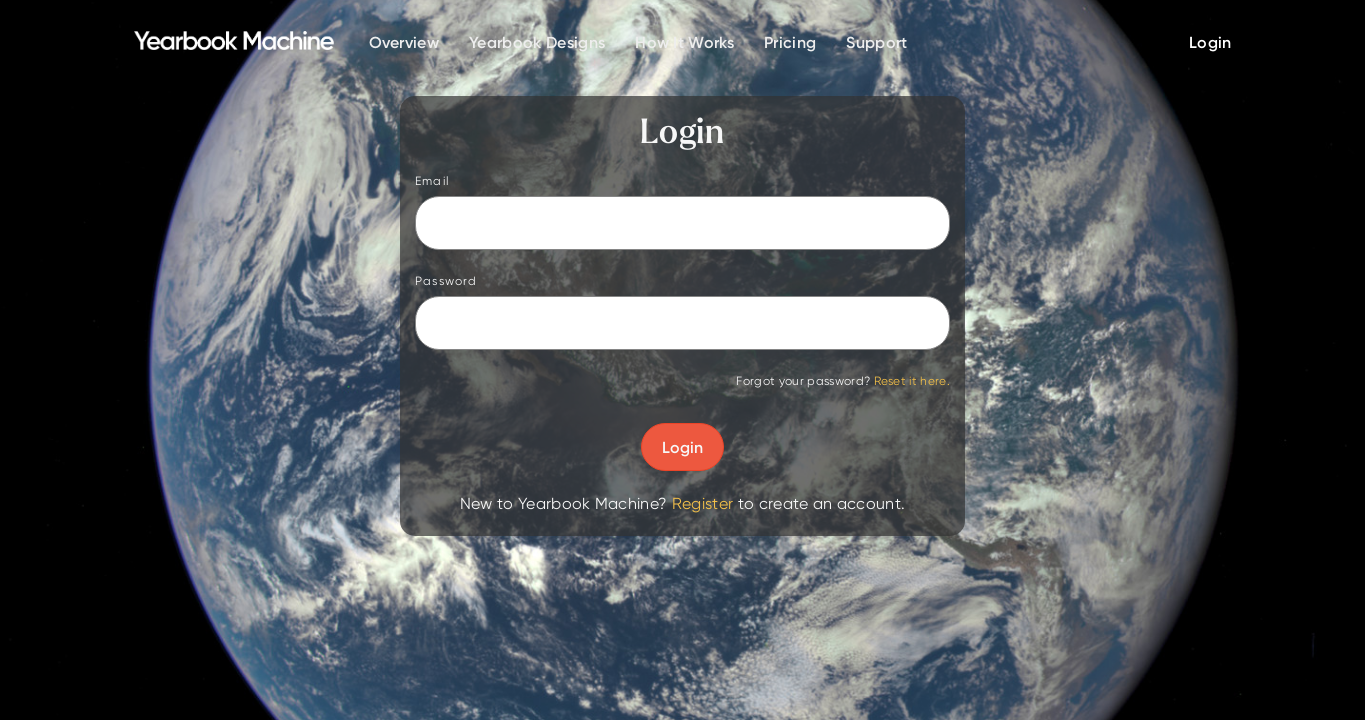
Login (683, 447)
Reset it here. (912, 380)
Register (703, 503)
